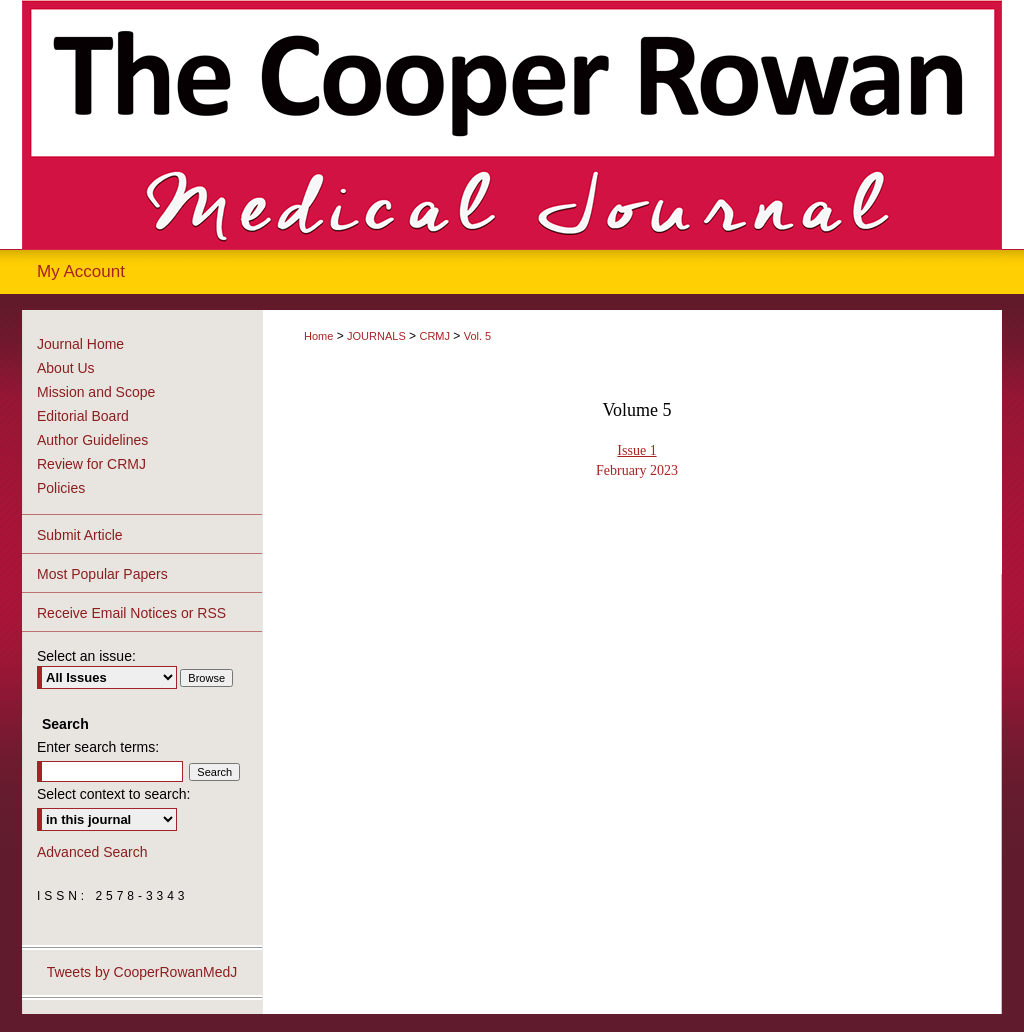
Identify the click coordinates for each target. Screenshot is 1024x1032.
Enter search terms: (98, 747)
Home (318, 336)
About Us (66, 368)
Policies (61, 488)
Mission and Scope (96, 392)
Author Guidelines (92, 440)
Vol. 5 (478, 336)
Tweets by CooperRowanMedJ (142, 972)
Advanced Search (92, 852)
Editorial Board (83, 416)
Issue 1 (636, 450)
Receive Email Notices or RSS (131, 613)
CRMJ (434, 336)
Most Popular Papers (102, 574)
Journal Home (80, 344)
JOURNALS (376, 336)
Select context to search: (113, 794)
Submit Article (80, 535)
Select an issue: (86, 656)
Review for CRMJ (91, 464)
